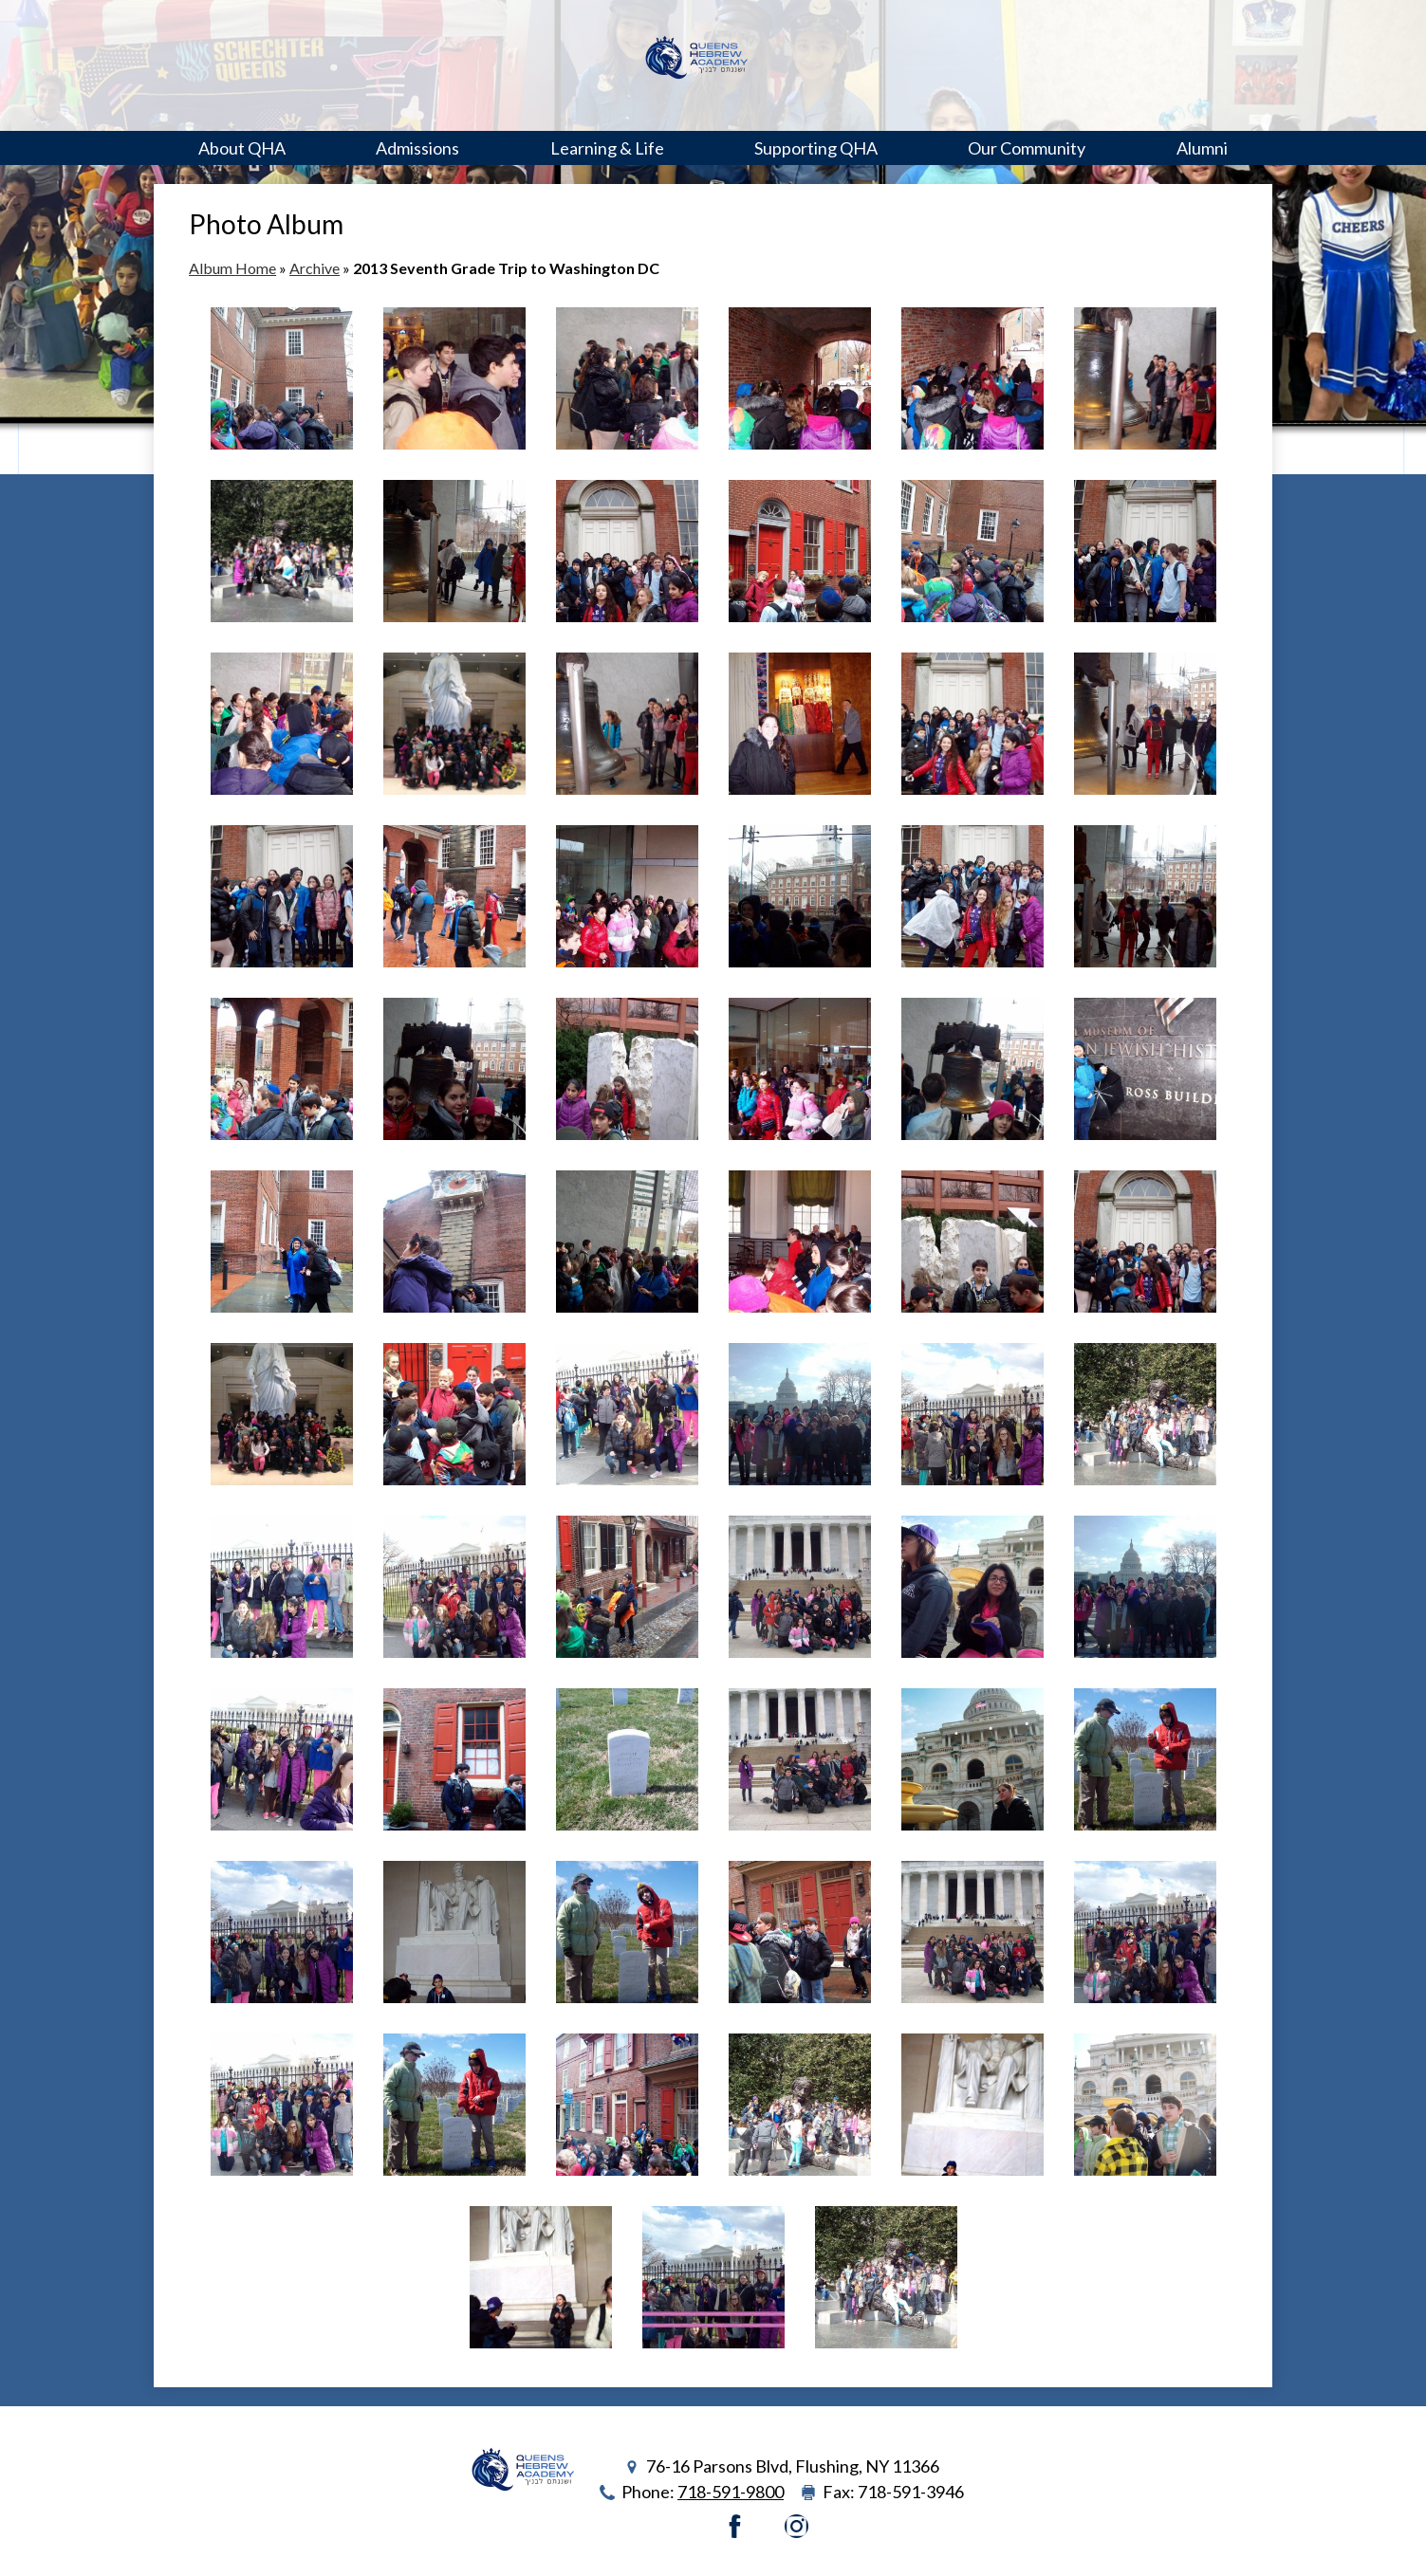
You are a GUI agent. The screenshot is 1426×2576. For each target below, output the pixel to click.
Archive (314, 268)
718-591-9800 (730, 2491)
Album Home (232, 268)
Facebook (735, 2526)
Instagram (796, 2526)
